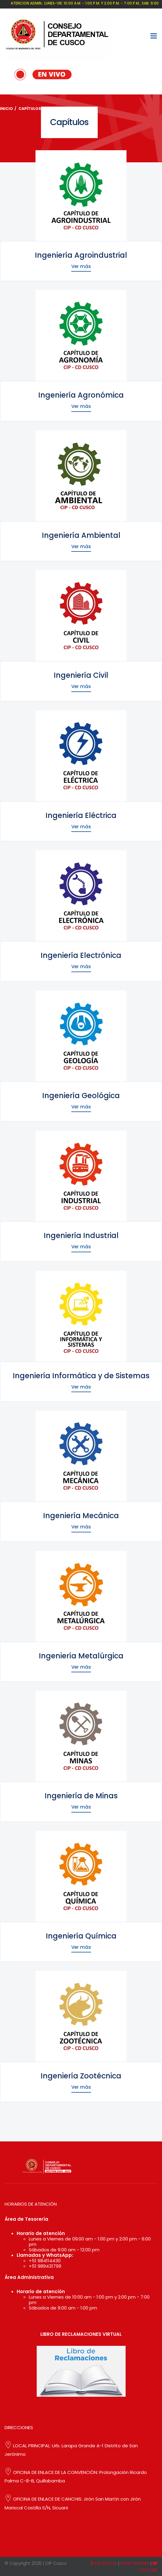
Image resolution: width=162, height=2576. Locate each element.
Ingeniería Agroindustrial (81, 255)
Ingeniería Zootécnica (81, 2076)
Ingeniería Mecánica (81, 1516)
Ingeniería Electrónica (81, 955)
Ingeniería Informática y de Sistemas (81, 1376)
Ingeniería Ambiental (81, 535)
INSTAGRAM (134, 2563)
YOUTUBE (147, 2567)
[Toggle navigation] (153, 36)
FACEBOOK (103, 2563)
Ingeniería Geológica (81, 1096)
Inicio (6, 108)
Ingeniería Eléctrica (81, 815)
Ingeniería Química (81, 1936)
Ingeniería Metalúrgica (81, 1656)
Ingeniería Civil (81, 675)
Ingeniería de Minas (81, 1796)
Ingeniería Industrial (81, 1235)
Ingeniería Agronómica (81, 395)
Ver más (81, 266)
